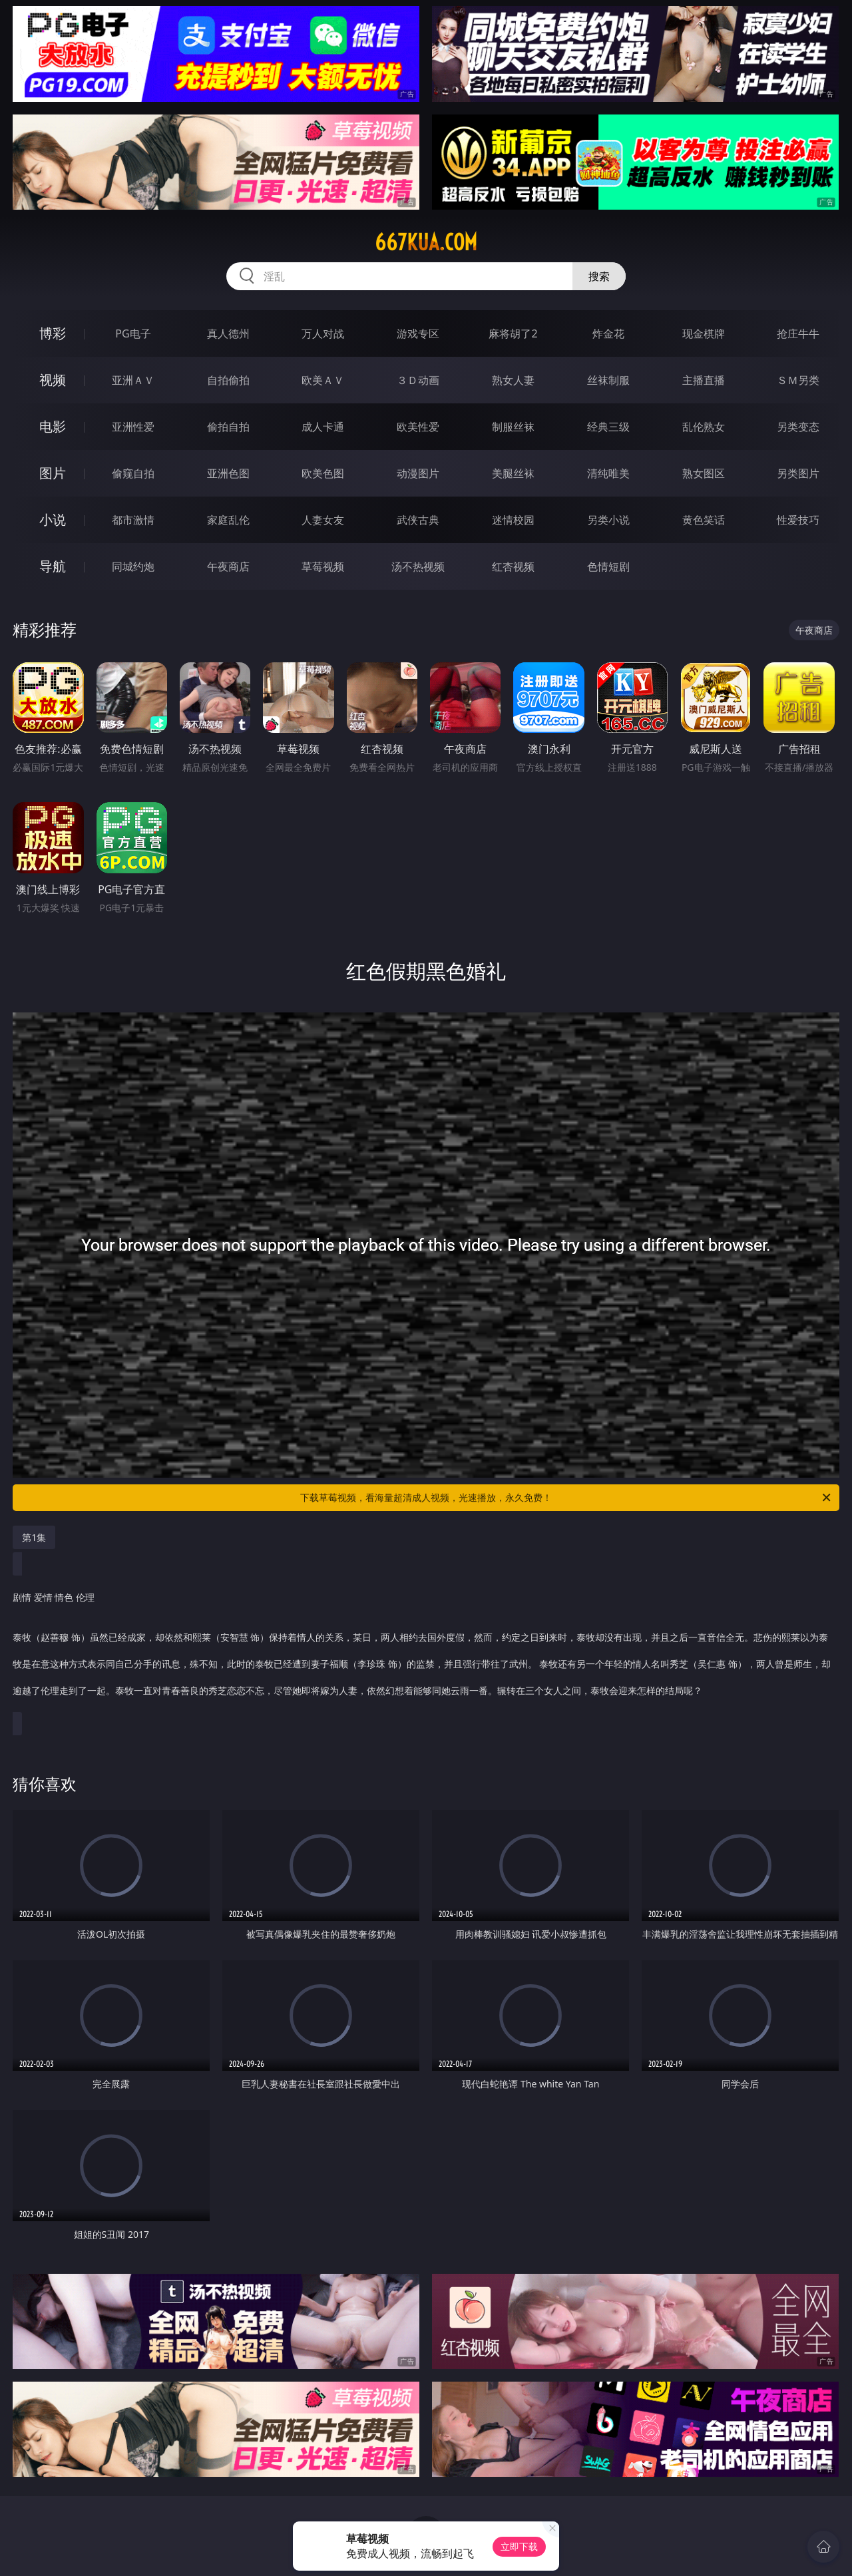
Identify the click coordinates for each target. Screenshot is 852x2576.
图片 (52, 473)
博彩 (52, 333)
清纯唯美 (608, 473)
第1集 (34, 1537)
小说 (52, 520)
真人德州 (228, 333)
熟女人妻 (513, 380)
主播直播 (703, 380)
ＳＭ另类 (798, 380)
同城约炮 (133, 566)
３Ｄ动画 (418, 380)
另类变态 (798, 426)
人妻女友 (323, 520)
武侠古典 (418, 520)
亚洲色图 (228, 473)
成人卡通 (323, 426)
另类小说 (608, 520)
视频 (52, 380)
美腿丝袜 (513, 473)
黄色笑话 (703, 520)
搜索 (599, 276)
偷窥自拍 (133, 473)
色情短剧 (608, 566)
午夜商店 (228, 566)
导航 (52, 566)
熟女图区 (703, 473)
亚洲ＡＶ (133, 380)
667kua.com (426, 242)
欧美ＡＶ (323, 380)
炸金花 (608, 333)
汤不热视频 (418, 566)
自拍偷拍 (228, 380)
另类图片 (798, 473)
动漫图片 (418, 473)
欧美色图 (323, 473)
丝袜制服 (608, 380)
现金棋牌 (703, 333)
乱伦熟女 (703, 426)
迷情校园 (513, 520)
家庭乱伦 (228, 520)
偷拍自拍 (228, 426)
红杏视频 (513, 566)
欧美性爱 (418, 426)
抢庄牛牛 (798, 333)
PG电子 (132, 333)
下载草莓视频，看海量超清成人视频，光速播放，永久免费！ (566, 1498)
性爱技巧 (798, 520)
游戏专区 (418, 333)
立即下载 (519, 2546)
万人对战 (323, 333)
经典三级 (608, 426)
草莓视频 (323, 566)
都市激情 (133, 520)
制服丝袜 (513, 426)
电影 (52, 426)
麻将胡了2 (513, 333)
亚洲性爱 (133, 426)
